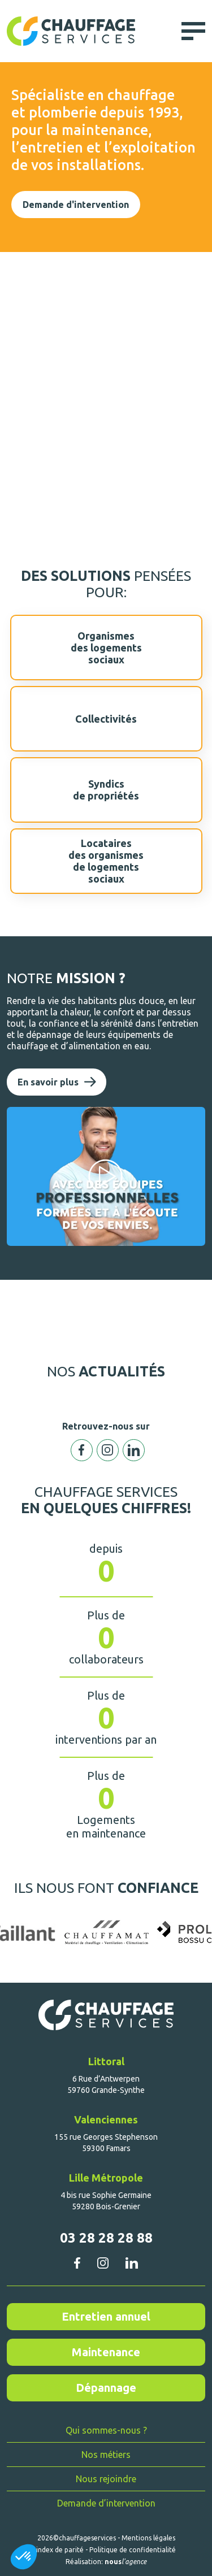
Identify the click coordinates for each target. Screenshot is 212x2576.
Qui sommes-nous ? (106, 2430)
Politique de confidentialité (132, 2549)
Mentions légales (148, 2538)
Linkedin (134, 1450)
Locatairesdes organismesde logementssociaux (106, 861)
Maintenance (106, 2351)
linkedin (131, 2263)
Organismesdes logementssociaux (106, 647)
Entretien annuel (106, 2316)
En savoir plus (48, 1082)
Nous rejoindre (106, 2479)
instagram (103, 2263)
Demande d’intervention (106, 2503)
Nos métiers (106, 2454)
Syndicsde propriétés (106, 790)
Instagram (108, 1450)
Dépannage (106, 2387)
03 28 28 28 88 (106, 2237)
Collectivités (106, 718)
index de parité (60, 2549)
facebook (77, 2263)
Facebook (82, 1450)
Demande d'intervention (76, 204)
